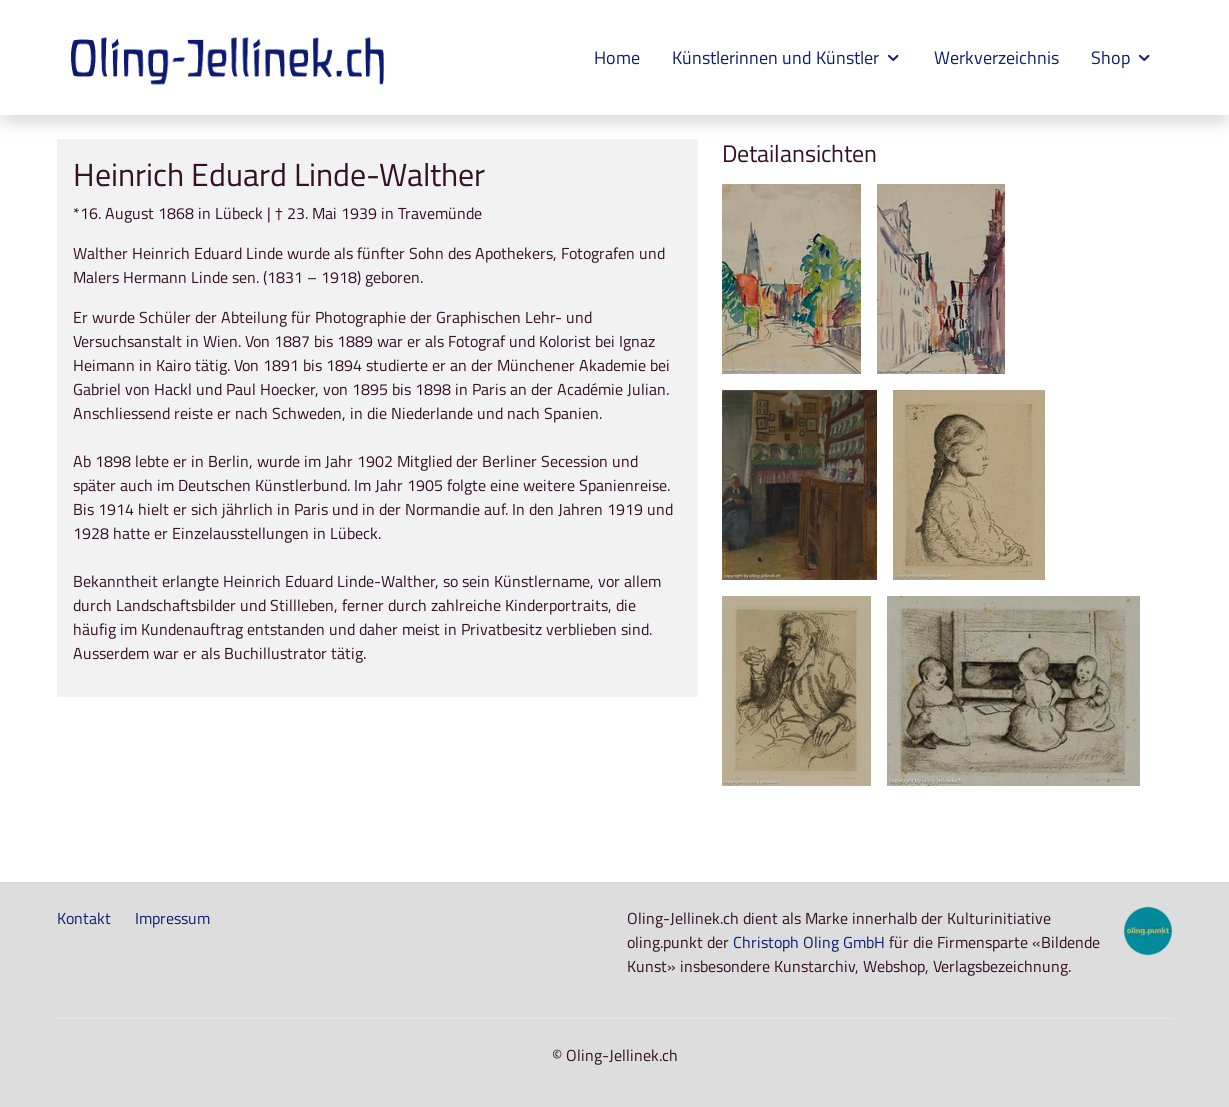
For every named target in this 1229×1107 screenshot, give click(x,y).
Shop (1122, 57)
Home (617, 57)
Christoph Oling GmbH (809, 942)
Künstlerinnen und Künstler (787, 57)
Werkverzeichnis (996, 57)
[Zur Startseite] (230, 58)
